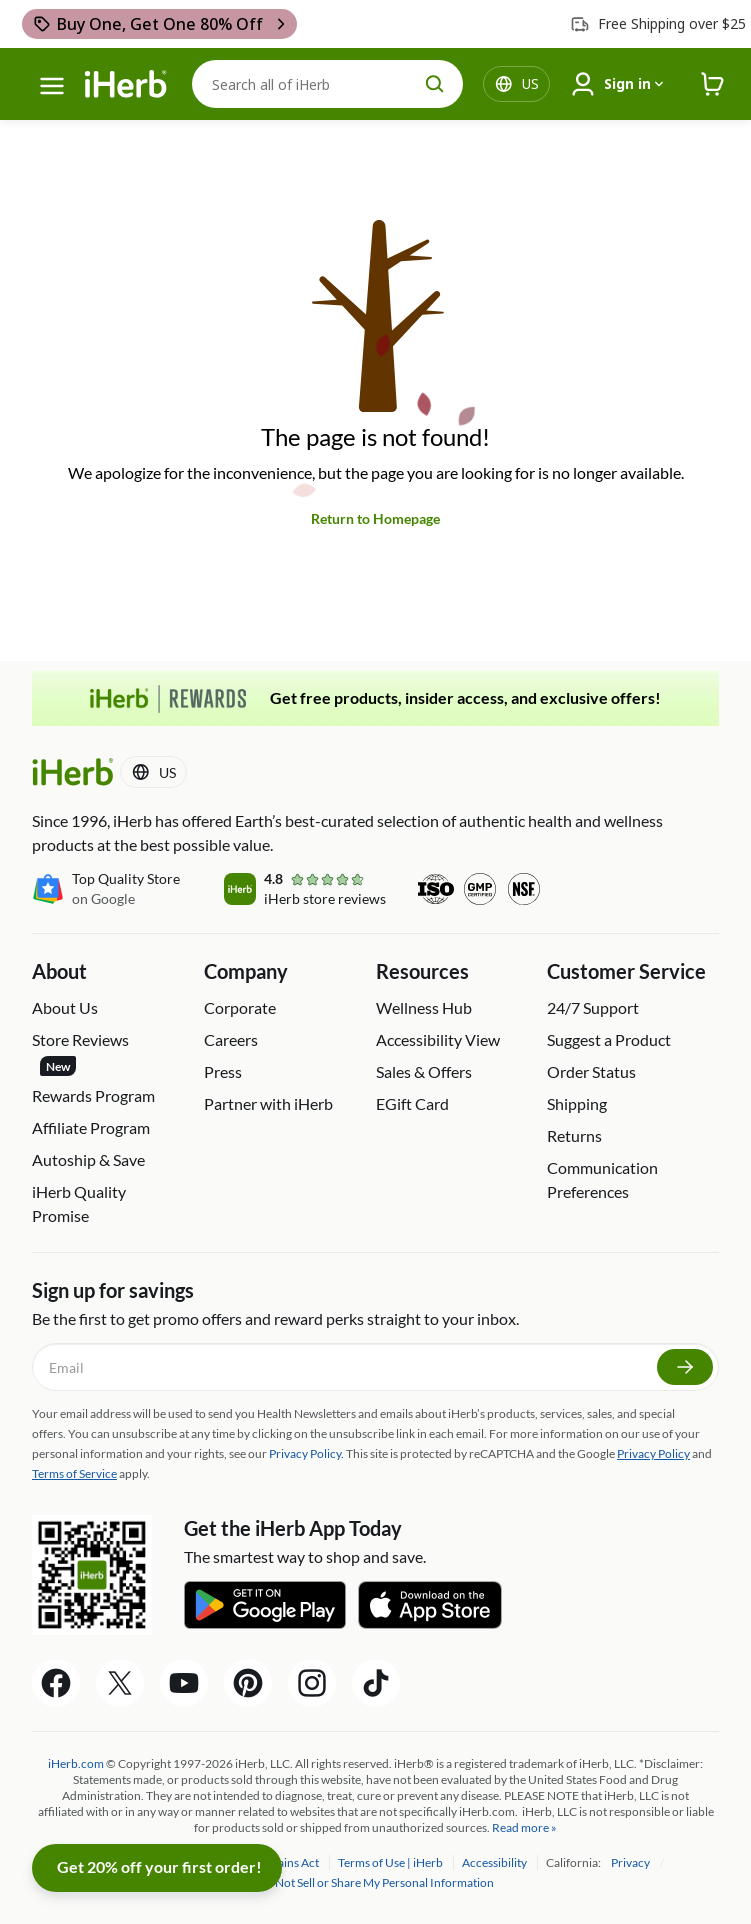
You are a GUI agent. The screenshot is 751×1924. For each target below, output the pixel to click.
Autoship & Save (88, 1159)
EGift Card (412, 1103)
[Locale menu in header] (530, 84)
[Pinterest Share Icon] (248, 1683)
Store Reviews (80, 1053)
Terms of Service (74, 1473)
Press (223, 1071)
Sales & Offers (424, 1071)
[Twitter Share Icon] (120, 1683)
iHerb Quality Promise (79, 1203)
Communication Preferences (602, 1179)
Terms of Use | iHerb (391, 1862)
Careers (231, 1039)
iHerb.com (76, 1763)
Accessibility (495, 1862)
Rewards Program (93, 1095)
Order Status (591, 1071)
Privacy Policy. (306, 1453)
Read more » (524, 1827)
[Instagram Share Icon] (312, 1683)
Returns (574, 1135)
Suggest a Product (609, 1039)
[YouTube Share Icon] (184, 1683)
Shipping (577, 1103)
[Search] (327, 84)
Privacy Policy (653, 1453)
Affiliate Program (91, 1127)
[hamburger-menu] (52, 86)
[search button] (435, 84)
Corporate (240, 1007)
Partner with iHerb (268, 1103)
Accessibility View (438, 1039)
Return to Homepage (375, 518)
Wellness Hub (424, 1007)
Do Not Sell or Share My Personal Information (375, 1882)
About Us (65, 1007)
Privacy (631, 1862)
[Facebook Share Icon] (56, 1683)
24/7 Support (593, 1007)
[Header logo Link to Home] (126, 84)
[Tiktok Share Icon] (376, 1683)
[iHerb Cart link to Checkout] (713, 84)
